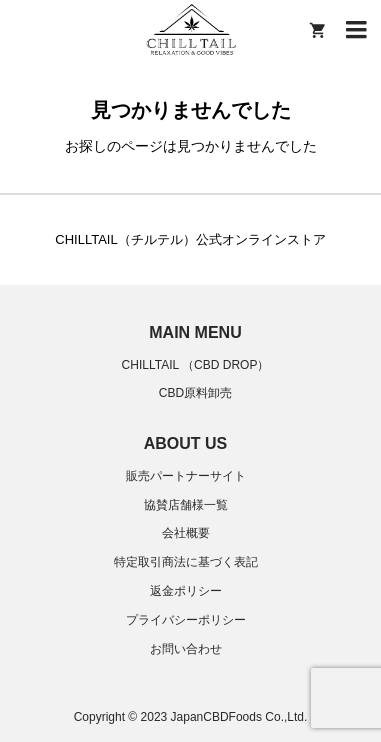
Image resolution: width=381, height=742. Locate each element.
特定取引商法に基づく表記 (186, 562)
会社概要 (186, 533)
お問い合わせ (186, 649)
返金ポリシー (186, 591)
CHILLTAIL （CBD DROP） (196, 365)
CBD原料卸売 (195, 393)
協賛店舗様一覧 (186, 505)
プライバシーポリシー (186, 620)
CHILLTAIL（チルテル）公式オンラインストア (190, 239)
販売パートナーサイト (186, 476)
